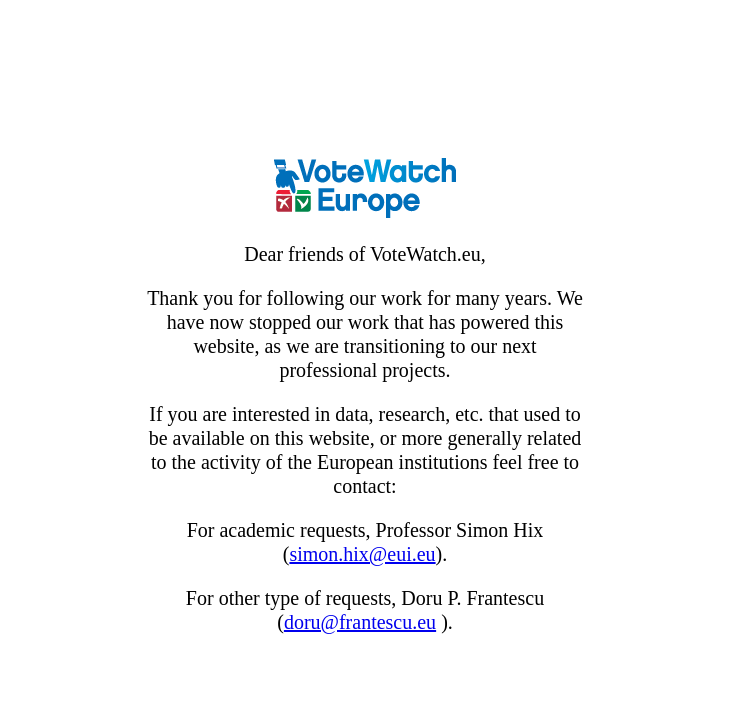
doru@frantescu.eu (360, 622)
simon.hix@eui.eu (362, 554)
